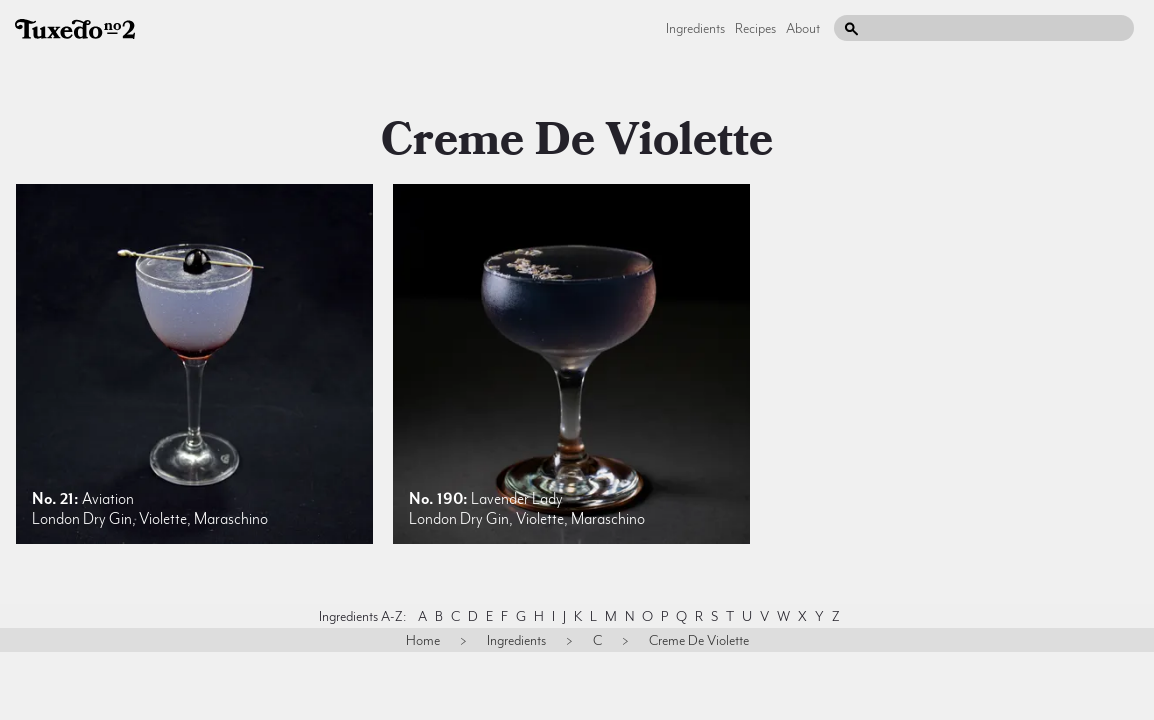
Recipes (755, 28)
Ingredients (695, 28)
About (803, 28)
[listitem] (194, 364)
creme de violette (577, 140)
